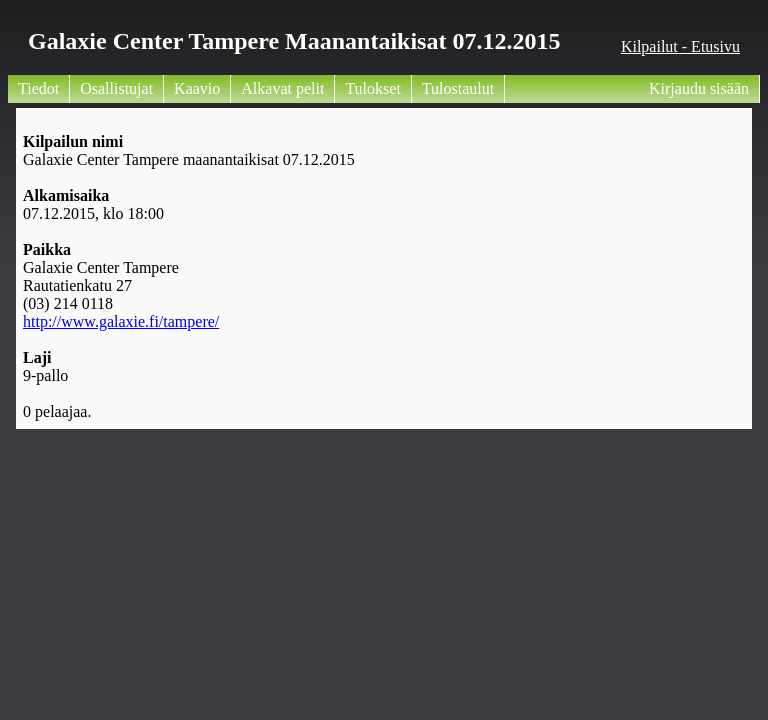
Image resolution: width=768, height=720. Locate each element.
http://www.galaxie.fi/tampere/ (121, 321)
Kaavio (197, 88)
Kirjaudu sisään (699, 88)
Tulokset (372, 88)
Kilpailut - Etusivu (680, 46)
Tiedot (38, 88)
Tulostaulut (458, 88)
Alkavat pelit (282, 88)
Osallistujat (116, 88)
